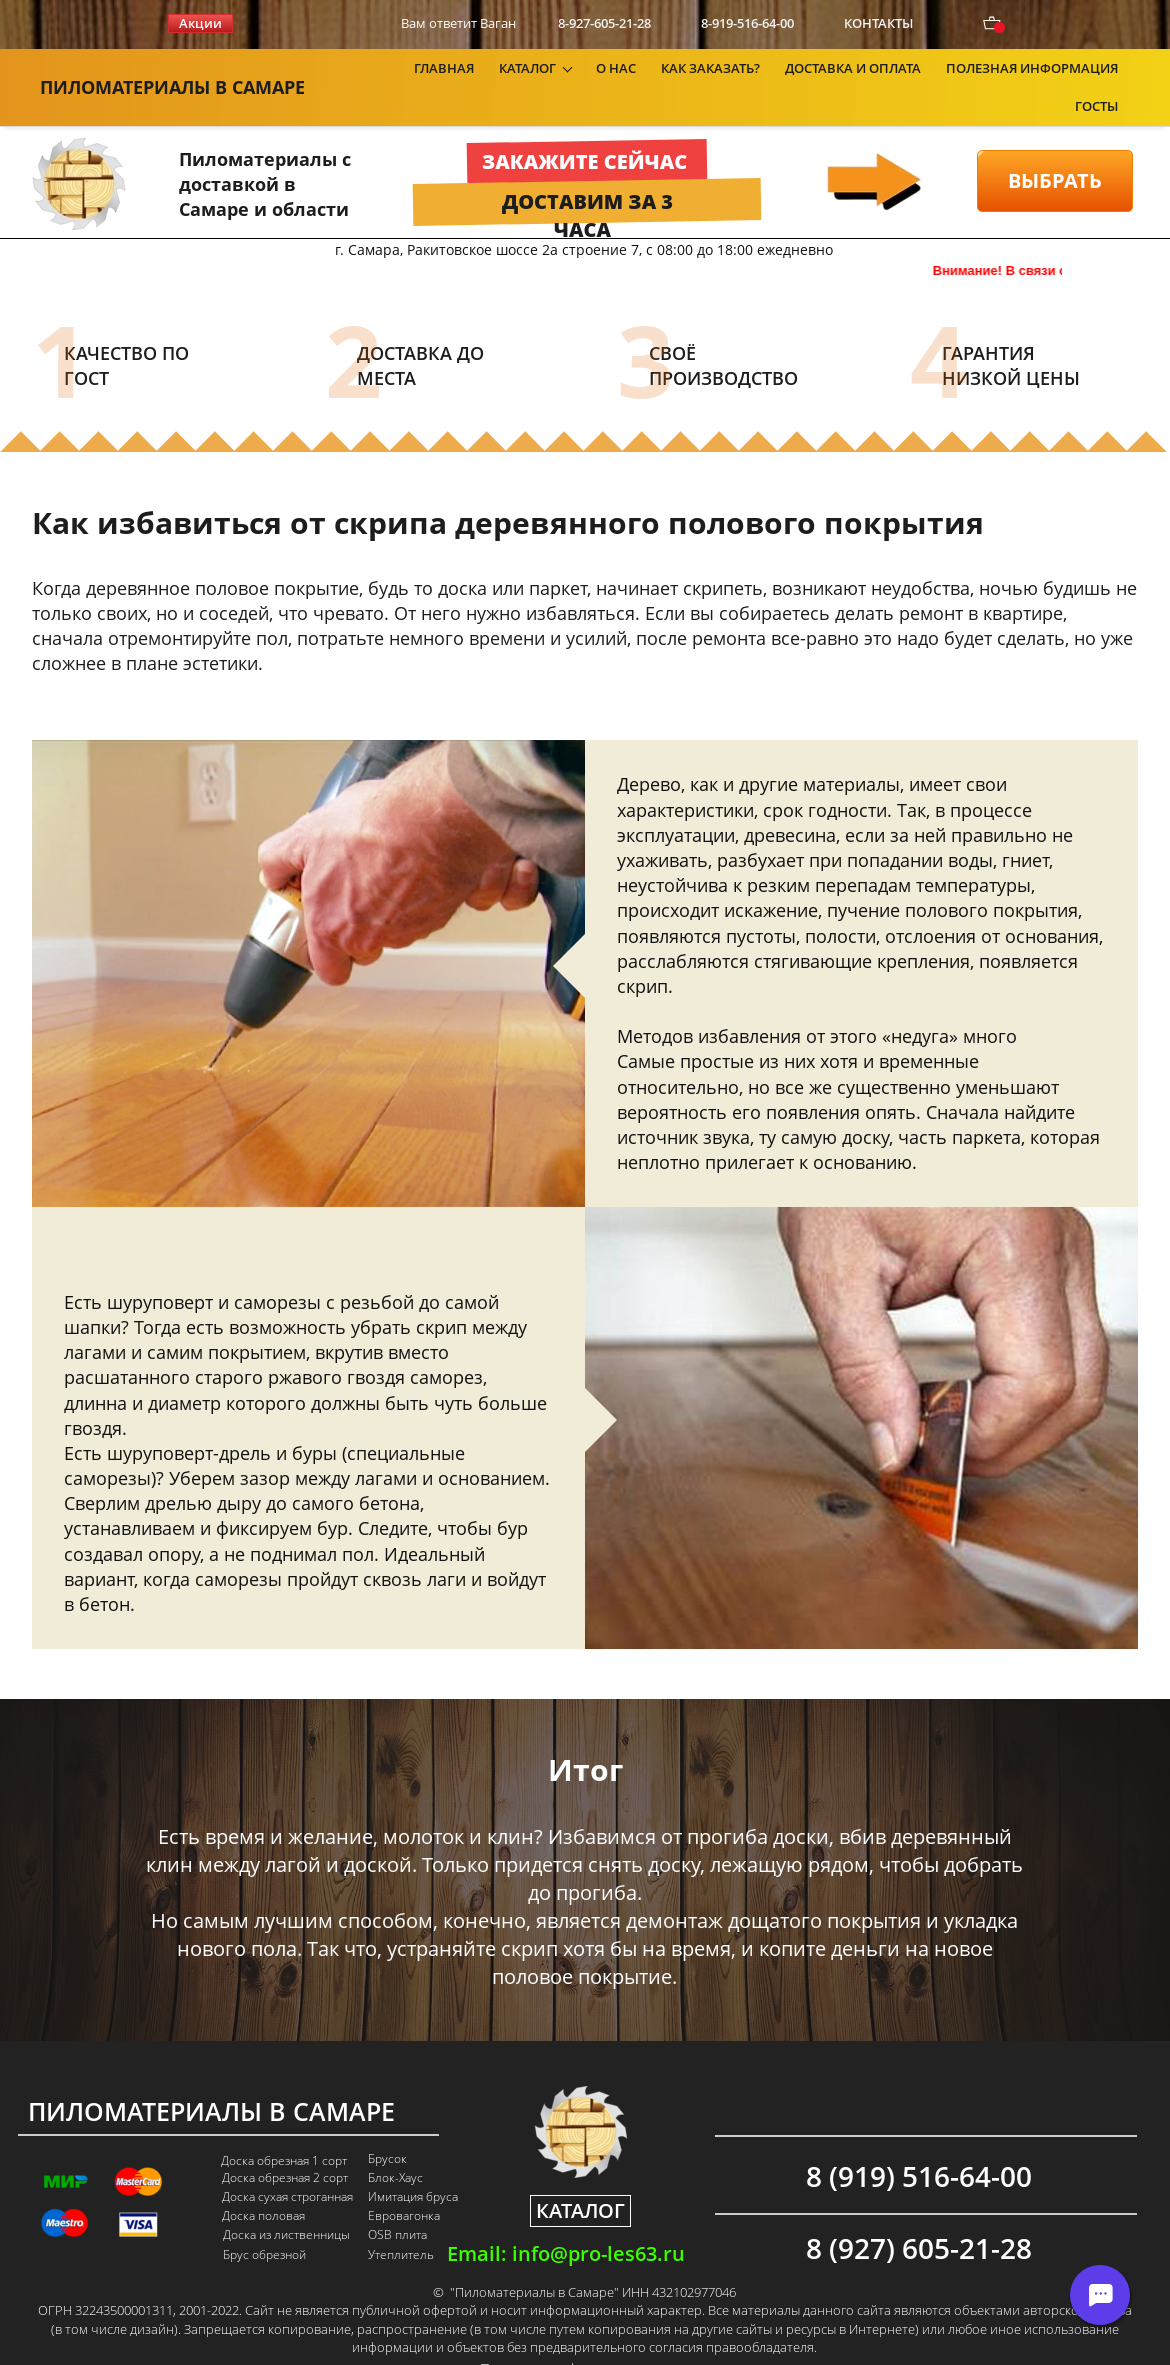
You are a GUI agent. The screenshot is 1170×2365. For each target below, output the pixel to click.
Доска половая (263, 2189)
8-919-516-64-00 (747, 23)
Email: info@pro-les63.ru (566, 2227)
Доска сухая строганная (287, 2170)
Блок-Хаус (395, 2151)
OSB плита (397, 2208)
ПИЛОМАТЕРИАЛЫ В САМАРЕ (172, 73)
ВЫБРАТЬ (1055, 153)
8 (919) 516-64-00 (919, 2149)
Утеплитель (401, 2228)
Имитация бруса (413, 2170)
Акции (200, 23)
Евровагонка (404, 2189)
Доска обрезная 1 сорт (284, 2134)
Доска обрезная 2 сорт (285, 2151)
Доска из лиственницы (286, 2208)
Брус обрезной (264, 2228)
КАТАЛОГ (580, 2183)
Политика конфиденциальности (583, 2342)
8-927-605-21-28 (604, 23)
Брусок (387, 2132)
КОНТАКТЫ (878, 23)
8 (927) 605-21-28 (919, 2221)
